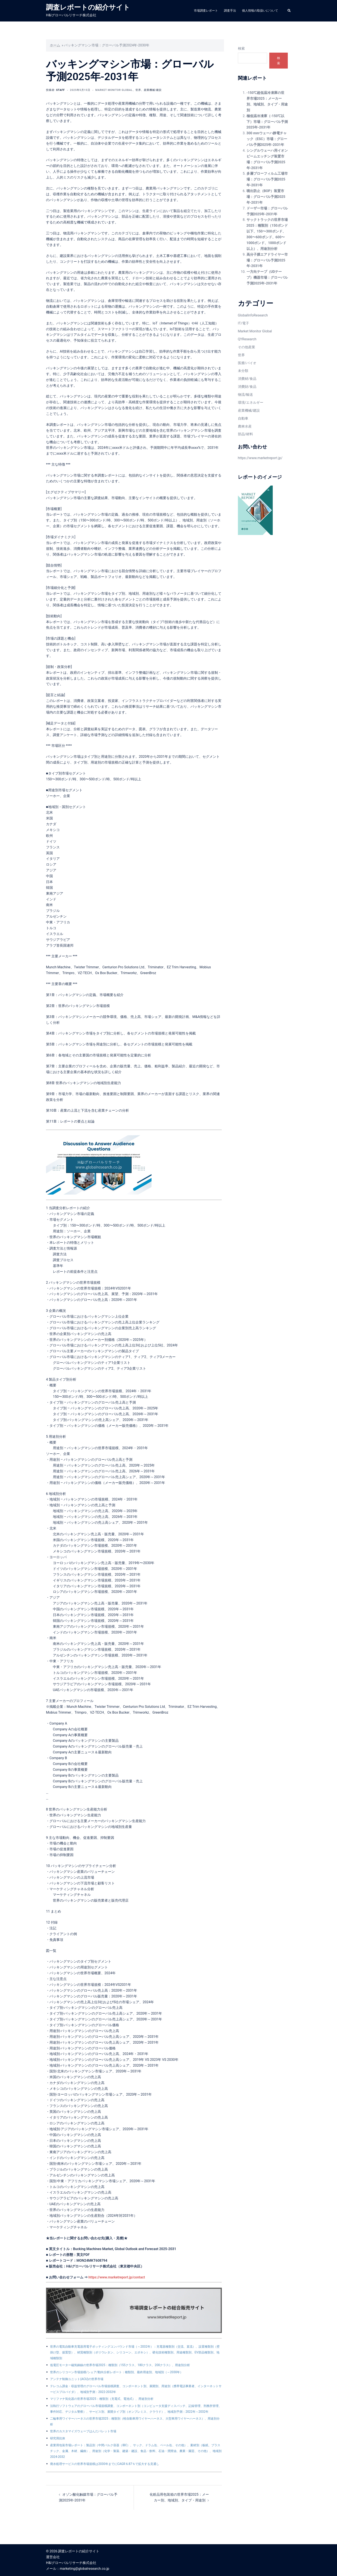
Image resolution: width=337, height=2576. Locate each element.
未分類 (243, 371)
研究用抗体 (57, 2438)
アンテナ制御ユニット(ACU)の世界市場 (76, 2379)
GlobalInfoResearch (253, 315)
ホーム (55, 45)
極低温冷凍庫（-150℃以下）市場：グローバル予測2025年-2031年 (267, 122)
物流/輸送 (245, 395)
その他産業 (246, 347)
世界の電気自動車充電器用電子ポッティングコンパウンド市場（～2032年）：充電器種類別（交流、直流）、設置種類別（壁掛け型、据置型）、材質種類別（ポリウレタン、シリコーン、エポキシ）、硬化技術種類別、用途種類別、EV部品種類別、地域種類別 (134, 2352)
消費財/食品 (247, 387)
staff (60, 90)
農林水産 (245, 426)
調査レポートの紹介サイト (88, 7)
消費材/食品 (247, 379)
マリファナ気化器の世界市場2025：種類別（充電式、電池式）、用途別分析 (101, 2399)
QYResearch (247, 339)
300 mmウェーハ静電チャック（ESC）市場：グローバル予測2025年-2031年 (267, 139)
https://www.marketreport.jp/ (260, 458)
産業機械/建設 (153, 90)
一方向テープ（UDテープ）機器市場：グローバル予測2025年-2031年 (267, 277)
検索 (241, 48)
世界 (138, 90)
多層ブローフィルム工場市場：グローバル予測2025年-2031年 (267, 179)
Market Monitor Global (114, 90)
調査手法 (230, 10)
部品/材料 (245, 434)
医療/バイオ (247, 363)
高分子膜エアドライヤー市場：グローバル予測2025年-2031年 (267, 260)
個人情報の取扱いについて (260, 10)
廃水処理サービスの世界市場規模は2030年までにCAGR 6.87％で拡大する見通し (104, 2464)
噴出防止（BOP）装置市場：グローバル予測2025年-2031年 (266, 197)
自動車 (243, 418)
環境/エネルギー (250, 402)
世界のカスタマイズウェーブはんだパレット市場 (83, 2431)
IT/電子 (243, 323)
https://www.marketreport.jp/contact (117, 2277)
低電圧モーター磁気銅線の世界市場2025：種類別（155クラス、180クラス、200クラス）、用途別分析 (120, 2365)
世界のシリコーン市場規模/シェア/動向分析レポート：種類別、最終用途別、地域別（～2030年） (116, 2372)
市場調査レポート (206, 10)
